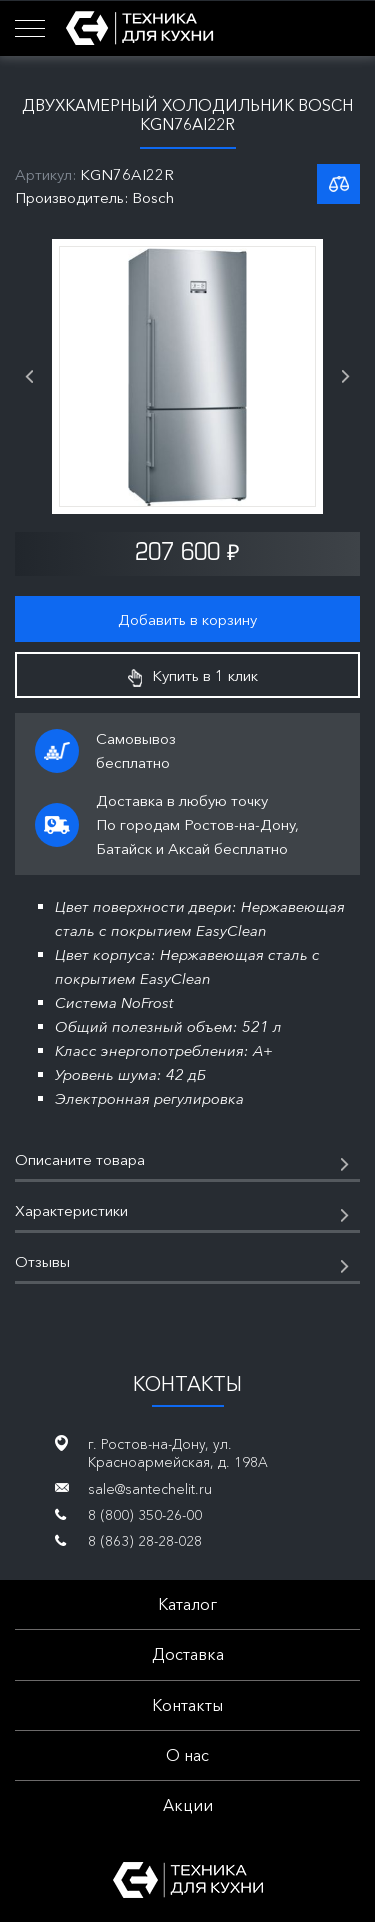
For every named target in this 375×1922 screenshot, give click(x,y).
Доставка (188, 1654)
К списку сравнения (338, 184)
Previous (29, 377)
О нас (187, 1755)
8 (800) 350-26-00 (145, 1515)
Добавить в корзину (187, 619)
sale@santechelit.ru (150, 1489)
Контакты (187, 1705)
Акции (188, 1805)
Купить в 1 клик (193, 676)
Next (346, 377)
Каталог (187, 1604)
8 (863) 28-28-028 (145, 1541)
